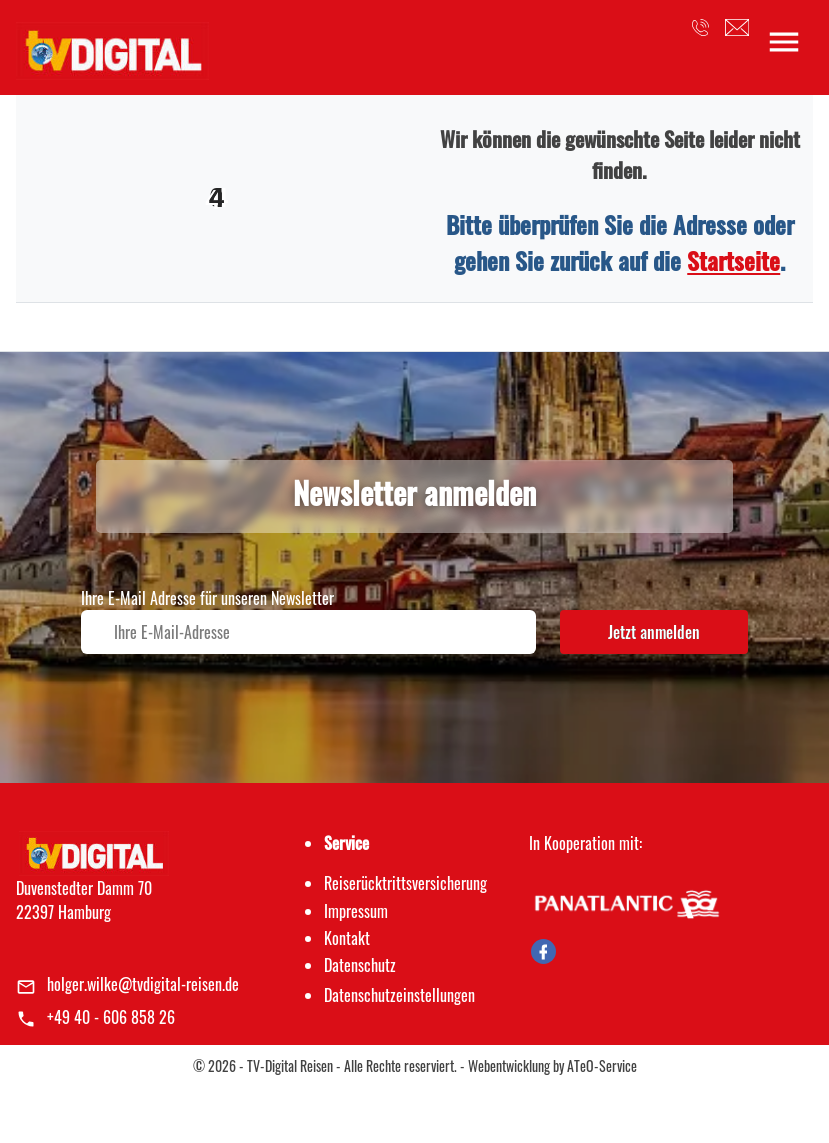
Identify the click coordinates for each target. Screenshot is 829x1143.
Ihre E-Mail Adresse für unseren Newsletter (207, 598)
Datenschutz (360, 965)
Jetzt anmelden (654, 632)
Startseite (733, 260)
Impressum (356, 911)
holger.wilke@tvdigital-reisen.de (143, 984)
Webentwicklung (509, 1065)
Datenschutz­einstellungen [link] (399, 995)
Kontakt (347, 938)
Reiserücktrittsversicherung (405, 883)
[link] (112, 45)
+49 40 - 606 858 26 (111, 1017)
